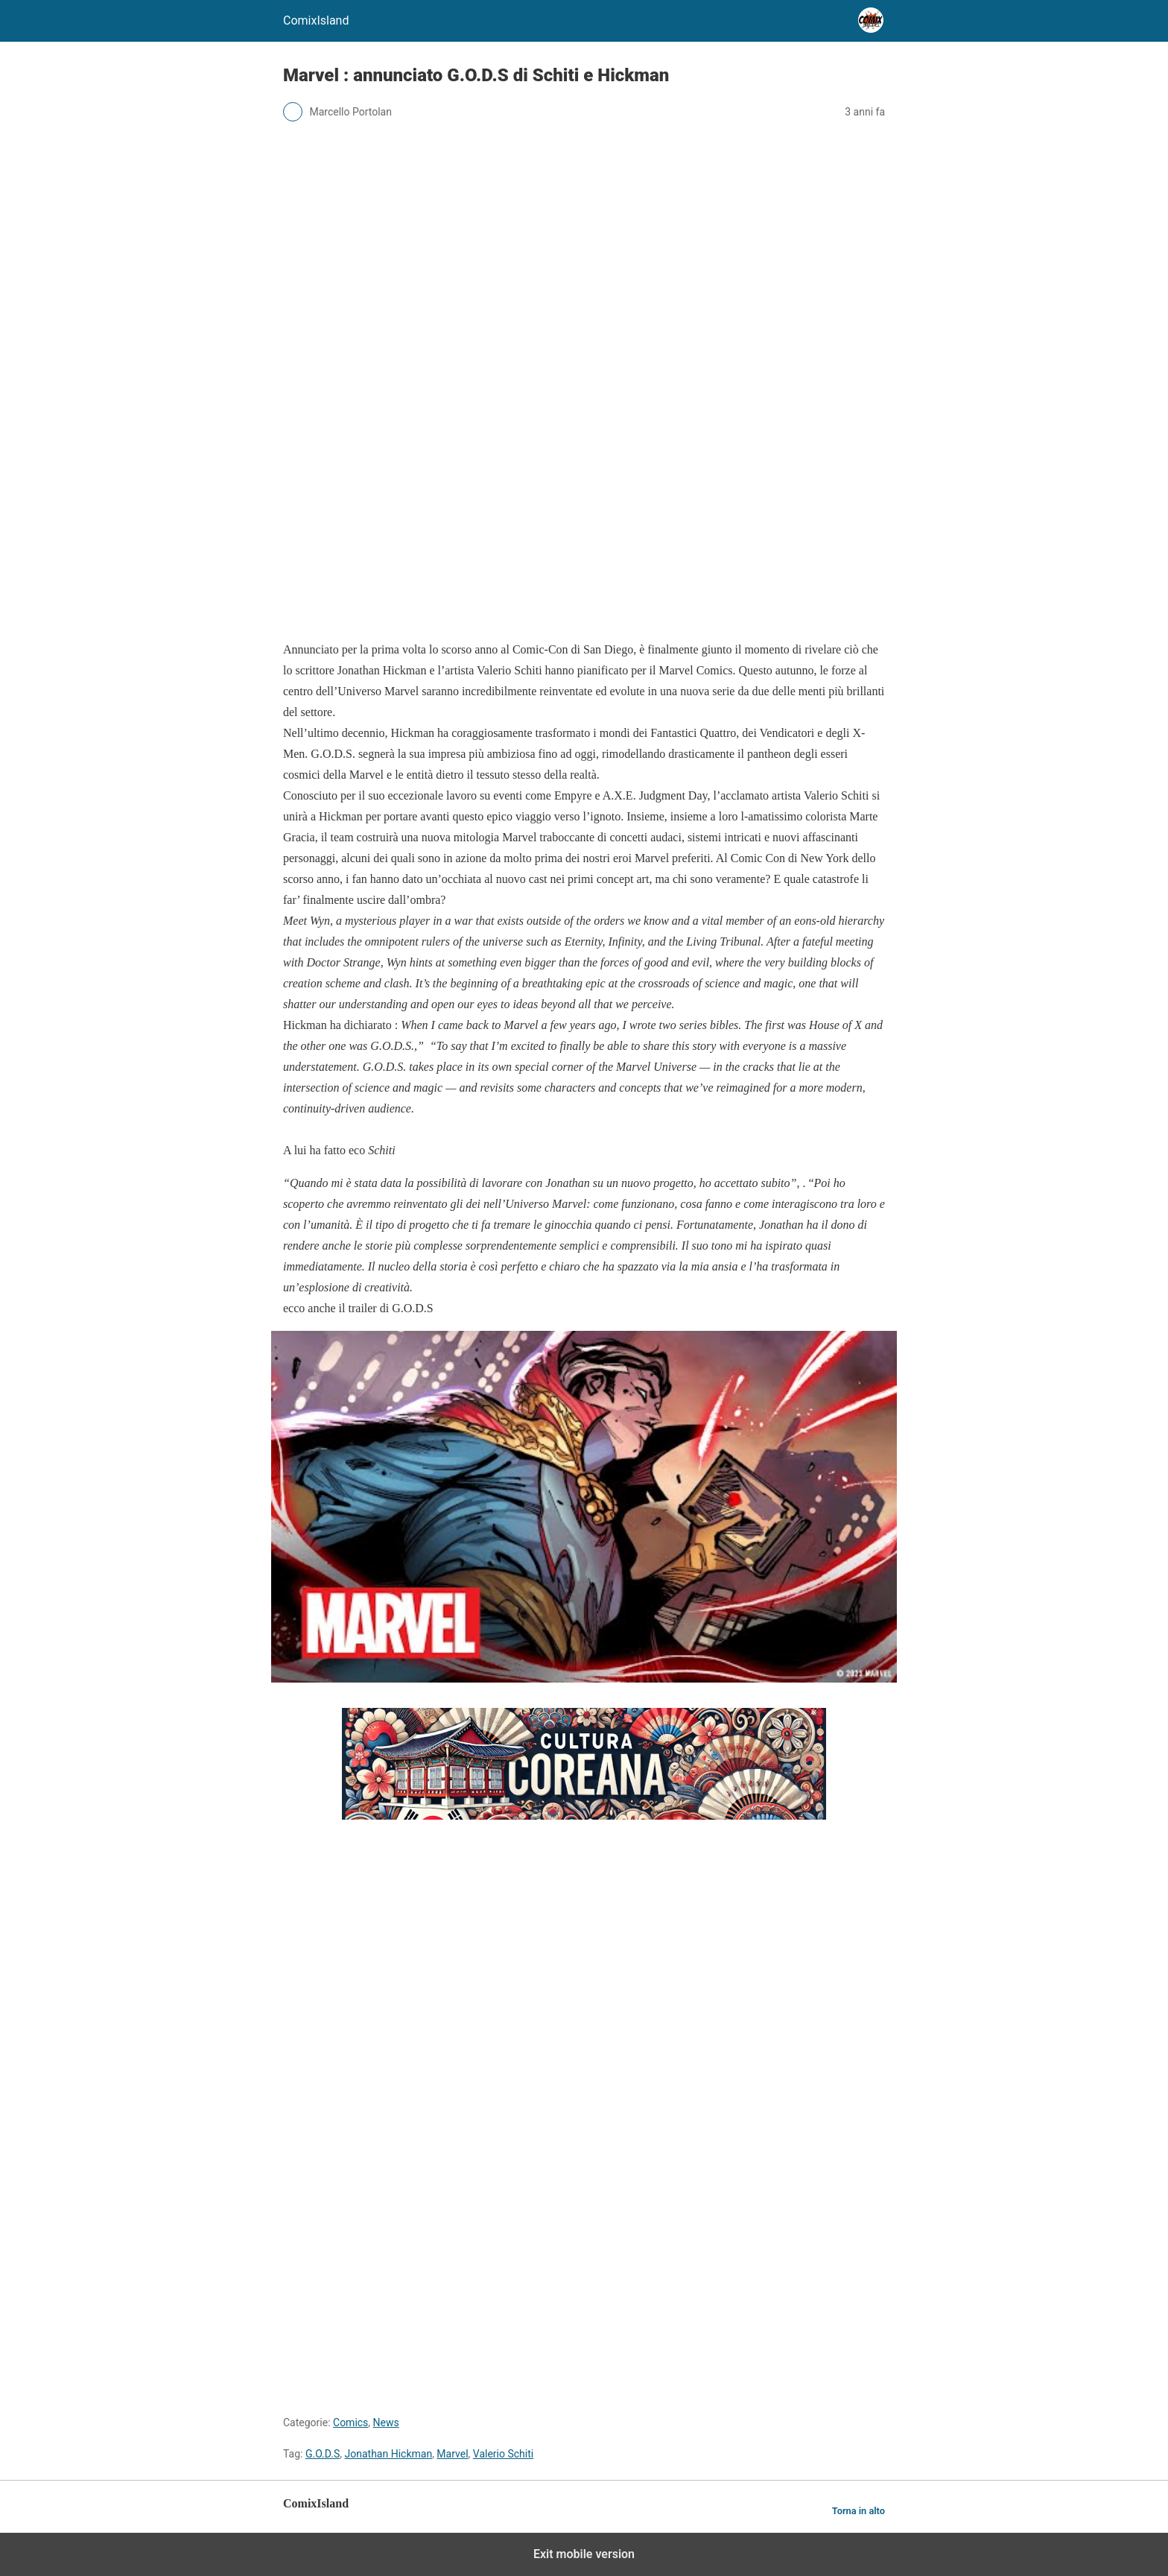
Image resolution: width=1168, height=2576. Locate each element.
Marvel (452, 2454)
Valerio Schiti (503, 2454)
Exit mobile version (584, 2554)
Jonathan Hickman (389, 2454)
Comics (350, 2422)
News (386, 2422)
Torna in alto (858, 2510)
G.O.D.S (322, 2454)
